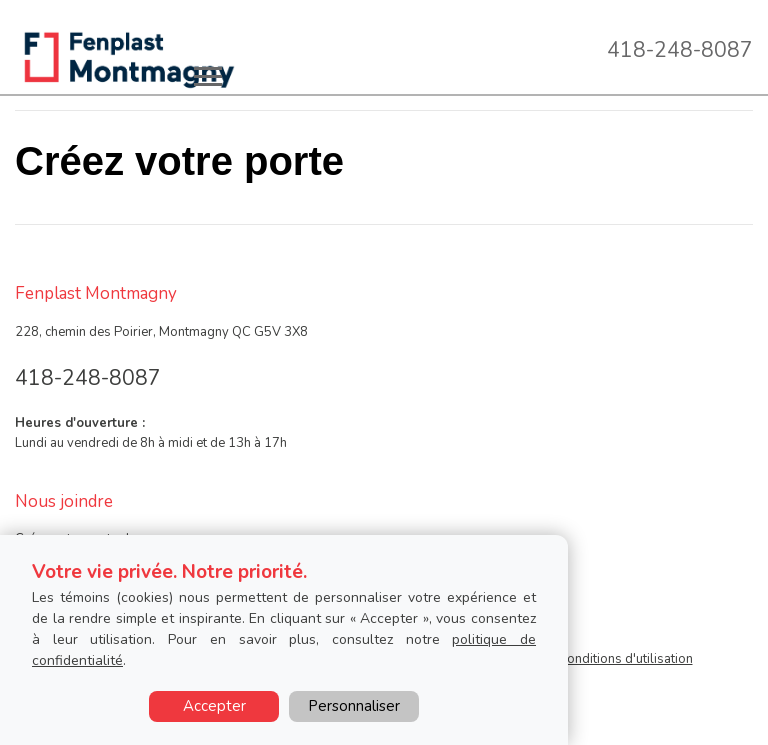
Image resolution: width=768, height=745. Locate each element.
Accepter (214, 706)
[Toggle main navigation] (208, 76)
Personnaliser (354, 706)
